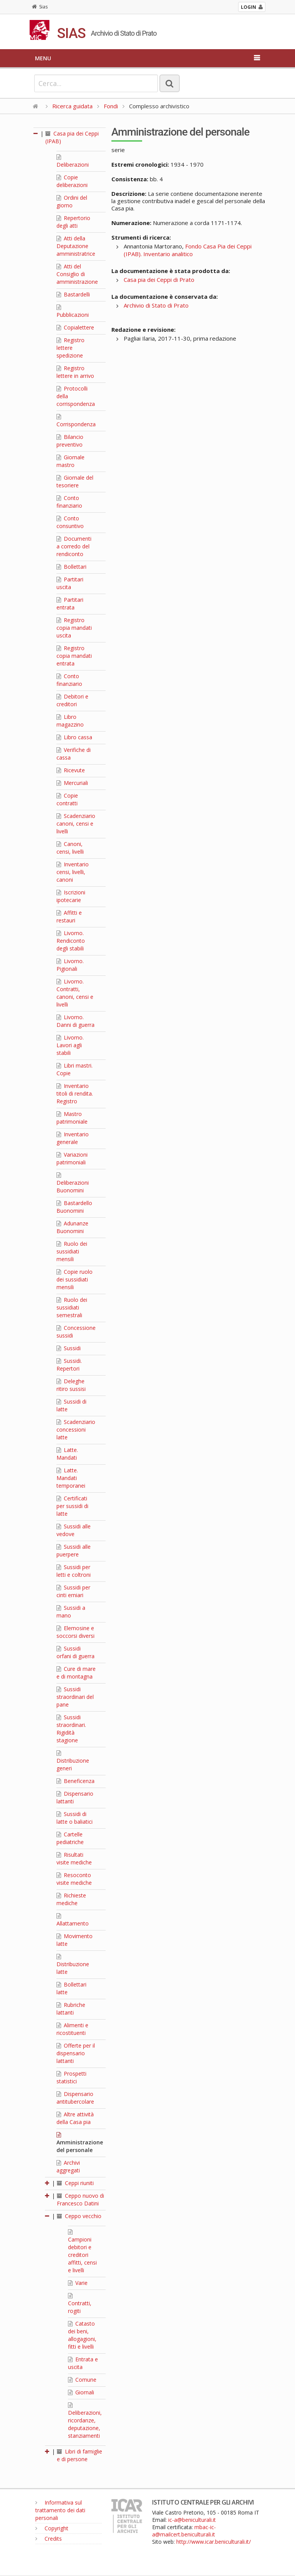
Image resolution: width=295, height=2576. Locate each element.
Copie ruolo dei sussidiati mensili (74, 1279)
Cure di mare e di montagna (76, 1672)
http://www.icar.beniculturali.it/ (213, 2541)
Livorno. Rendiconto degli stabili (70, 940)
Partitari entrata (69, 603)
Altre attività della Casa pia (75, 2118)
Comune (82, 2379)
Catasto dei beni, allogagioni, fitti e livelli (82, 2335)
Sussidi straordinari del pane (75, 1696)
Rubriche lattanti (70, 2008)
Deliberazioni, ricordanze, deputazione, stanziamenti (85, 2420)
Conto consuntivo (70, 522)
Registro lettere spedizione (70, 347)
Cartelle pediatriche (70, 1838)
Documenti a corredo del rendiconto (73, 546)
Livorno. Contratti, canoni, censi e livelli (74, 993)
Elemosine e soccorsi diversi (75, 1631)
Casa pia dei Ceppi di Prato (159, 279)
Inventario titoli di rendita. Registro (74, 1093)
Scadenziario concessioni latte (75, 1429)
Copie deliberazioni (72, 181)
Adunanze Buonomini (72, 1227)
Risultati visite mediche (74, 1858)
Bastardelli (73, 294)
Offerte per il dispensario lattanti (75, 2053)
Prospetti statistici (71, 2077)
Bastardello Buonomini (74, 1206)
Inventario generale (72, 1138)
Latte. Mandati (67, 1453)
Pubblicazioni (72, 311)
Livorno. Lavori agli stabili (70, 1045)
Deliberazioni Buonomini (72, 1183)
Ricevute (70, 770)
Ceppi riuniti (75, 2183)
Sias (40, 6)
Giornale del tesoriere (74, 481)
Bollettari (71, 566)
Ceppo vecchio (79, 2216)
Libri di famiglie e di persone (79, 2455)
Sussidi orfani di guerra (75, 1652)
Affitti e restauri (69, 916)
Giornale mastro (70, 461)
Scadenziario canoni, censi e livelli (75, 823)
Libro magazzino (70, 720)
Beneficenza (75, 1781)
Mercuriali (72, 782)
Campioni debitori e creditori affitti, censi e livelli (82, 2251)
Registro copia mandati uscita (74, 627)
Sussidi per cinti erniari (73, 1591)
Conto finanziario (69, 501)
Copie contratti (67, 799)
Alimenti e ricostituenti (72, 2028)
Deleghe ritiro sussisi (71, 1384)
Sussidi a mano (70, 1611)
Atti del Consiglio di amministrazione (77, 274)
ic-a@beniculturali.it (192, 2519)
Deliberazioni (72, 161)
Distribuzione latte (72, 1964)
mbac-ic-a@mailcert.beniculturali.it (184, 2530)
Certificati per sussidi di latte (72, 1506)
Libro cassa (74, 737)
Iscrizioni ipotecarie (70, 896)
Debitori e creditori (72, 700)
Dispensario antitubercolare (75, 2097)
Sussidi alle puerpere (73, 1550)
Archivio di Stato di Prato (156, 305)
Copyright (51, 2528)
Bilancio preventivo (69, 440)
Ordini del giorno (71, 201)
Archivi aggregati (68, 2166)
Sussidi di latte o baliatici (74, 1817)
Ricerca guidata (72, 106)
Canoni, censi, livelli (70, 847)
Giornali (81, 2392)
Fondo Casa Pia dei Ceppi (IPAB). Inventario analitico (188, 250)
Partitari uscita (69, 583)
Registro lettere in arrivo (75, 371)
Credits (48, 2538)
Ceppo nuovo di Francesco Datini (80, 2199)
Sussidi (68, 1348)
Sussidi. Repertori (69, 1364)
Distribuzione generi (72, 1761)
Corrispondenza (76, 421)
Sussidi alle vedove (73, 1530)
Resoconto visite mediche (74, 1878)
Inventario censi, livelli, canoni (72, 872)
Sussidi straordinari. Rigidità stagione (71, 1728)
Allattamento (72, 1920)
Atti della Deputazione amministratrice (75, 246)
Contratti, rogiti (79, 2303)
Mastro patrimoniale (72, 1117)
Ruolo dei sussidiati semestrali (71, 1307)
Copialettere (75, 327)
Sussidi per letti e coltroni (73, 1570)
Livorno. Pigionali (70, 964)
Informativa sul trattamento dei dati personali (60, 2510)
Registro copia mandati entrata (74, 655)
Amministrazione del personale (79, 2143)
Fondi (111, 106)
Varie (78, 2282)
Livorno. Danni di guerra (75, 1020)
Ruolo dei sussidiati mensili (71, 1251)
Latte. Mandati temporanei (70, 1478)
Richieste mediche (71, 1899)
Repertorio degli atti (73, 221)
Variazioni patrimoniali (72, 1158)
